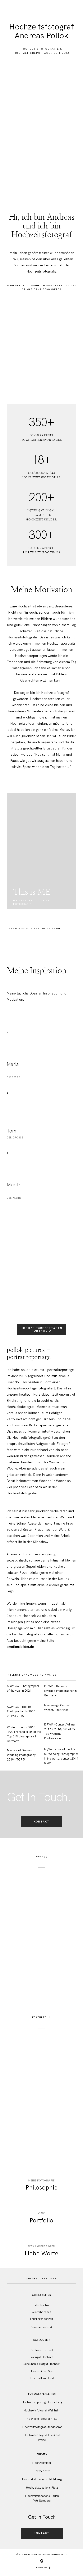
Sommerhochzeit (42, 2330)
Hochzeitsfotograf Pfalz (41, 2421)
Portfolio (41, 2223)
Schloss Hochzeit (42, 2353)
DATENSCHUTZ (59, 2557)
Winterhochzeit (41, 2315)
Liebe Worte (41, 2256)
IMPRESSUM (44, 2557)
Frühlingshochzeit (41, 2322)
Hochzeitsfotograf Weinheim (42, 2413)
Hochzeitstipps (42, 2465)
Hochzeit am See (42, 2374)
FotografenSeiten (42, 2396)
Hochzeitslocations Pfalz (42, 2490)
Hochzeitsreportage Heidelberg (42, 2405)
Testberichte (42, 2474)
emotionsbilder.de (20, 1649)
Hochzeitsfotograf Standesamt (42, 2430)
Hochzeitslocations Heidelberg (42, 2482)
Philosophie (41, 2190)
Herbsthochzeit (41, 2308)
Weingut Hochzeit (41, 2360)
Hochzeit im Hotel (42, 2381)
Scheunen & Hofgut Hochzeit (42, 2367)
